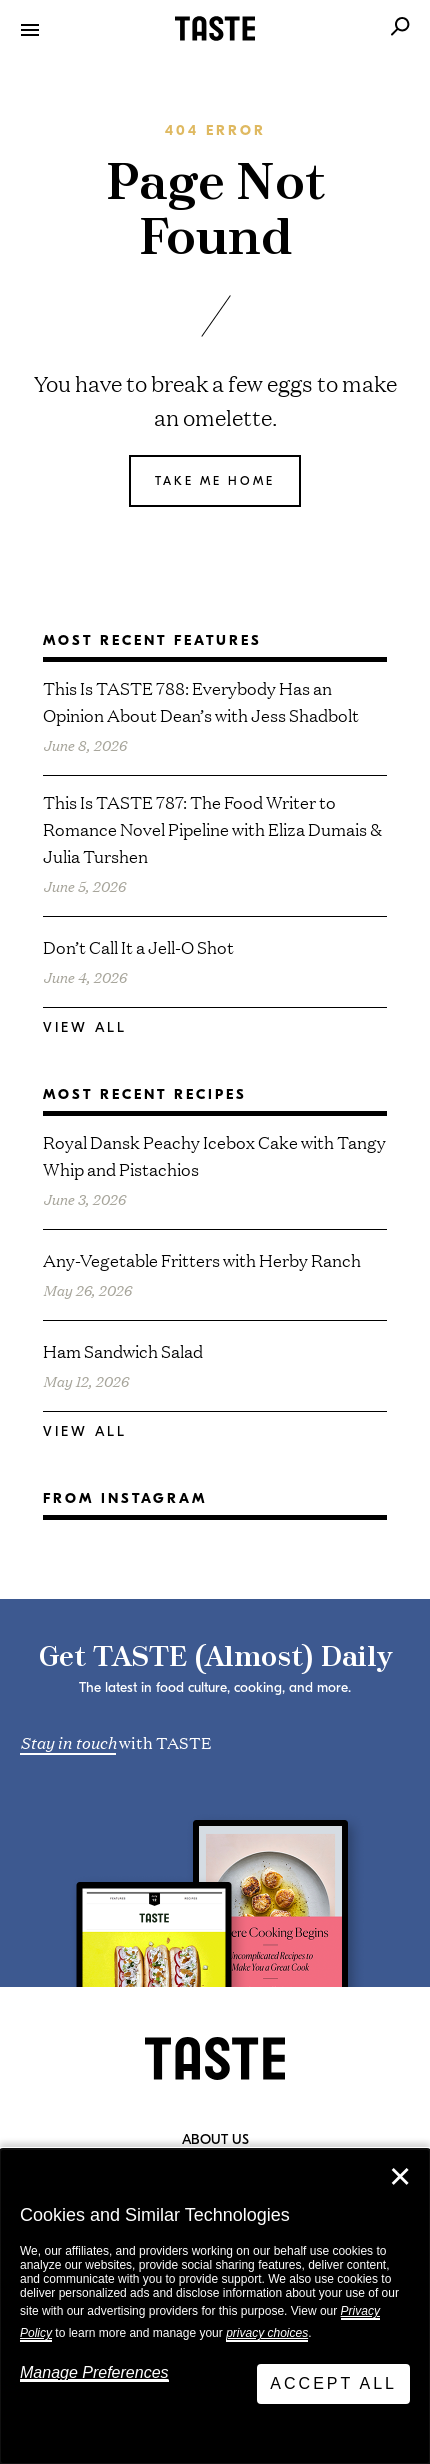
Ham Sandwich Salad (123, 1350)
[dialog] (215, 2306)
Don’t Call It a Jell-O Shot (138, 946)
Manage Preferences (94, 2372)
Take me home (215, 481)
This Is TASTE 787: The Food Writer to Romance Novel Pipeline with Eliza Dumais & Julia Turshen (212, 828)
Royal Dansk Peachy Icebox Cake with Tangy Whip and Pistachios (214, 1155)
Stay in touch (68, 1741)
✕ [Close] (400, 2177)
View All (85, 1027)
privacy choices (267, 2333)
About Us (215, 2140)
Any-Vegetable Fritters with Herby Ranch (202, 1259)
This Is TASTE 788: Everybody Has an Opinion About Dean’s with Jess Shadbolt (201, 701)
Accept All (333, 2383)
